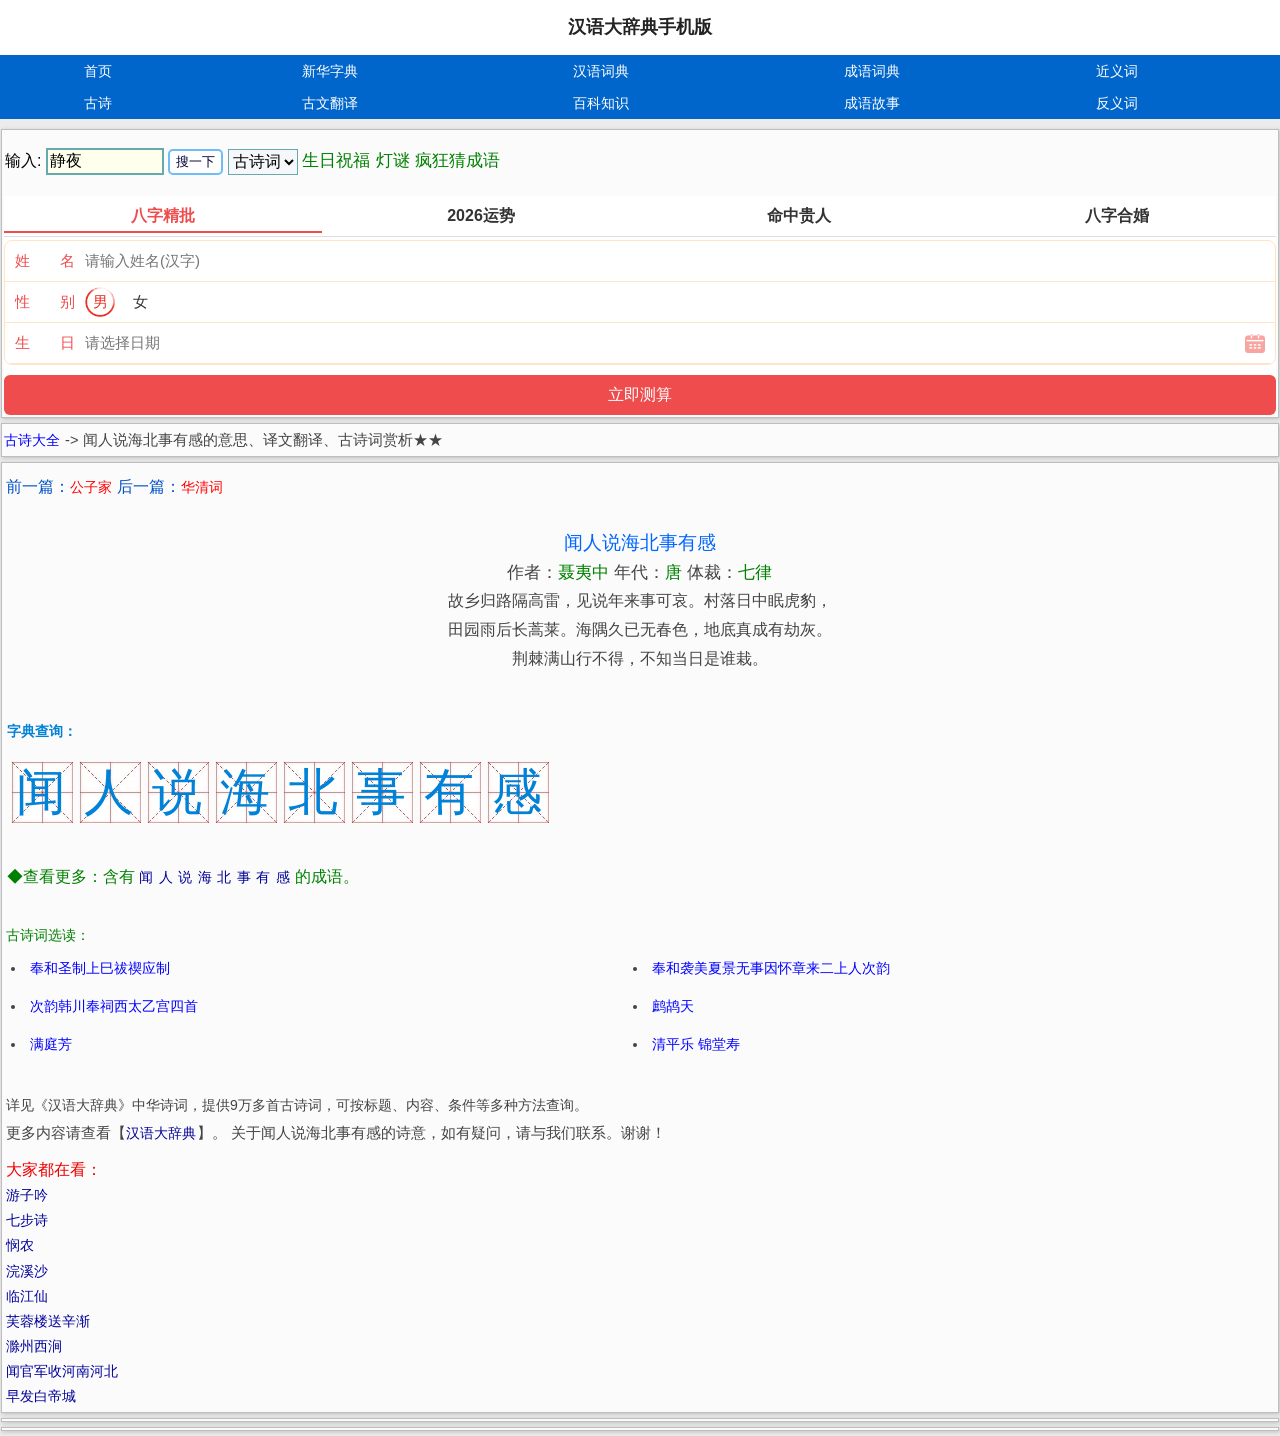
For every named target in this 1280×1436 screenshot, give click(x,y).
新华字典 (330, 71)
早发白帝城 (41, 1396)
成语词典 (872, 71)
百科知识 (601, 103)
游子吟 (27, 1195)
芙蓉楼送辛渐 (48, 1321)
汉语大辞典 (161, 1133)
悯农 (20, 1245)
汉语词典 (601, 71)
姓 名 (45, 260)
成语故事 (872, 103)
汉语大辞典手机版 (640, 27)
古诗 (98, 103)
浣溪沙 (27, 1271)
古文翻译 (330, 103)
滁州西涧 (34, 1346)
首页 (98, 71)
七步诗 (27, 1220)
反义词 (1117, 103)
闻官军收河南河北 (62, 1371)
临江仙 (27, 1296)
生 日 (45, 342)
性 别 (45, 301)
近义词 (1117, 71)
